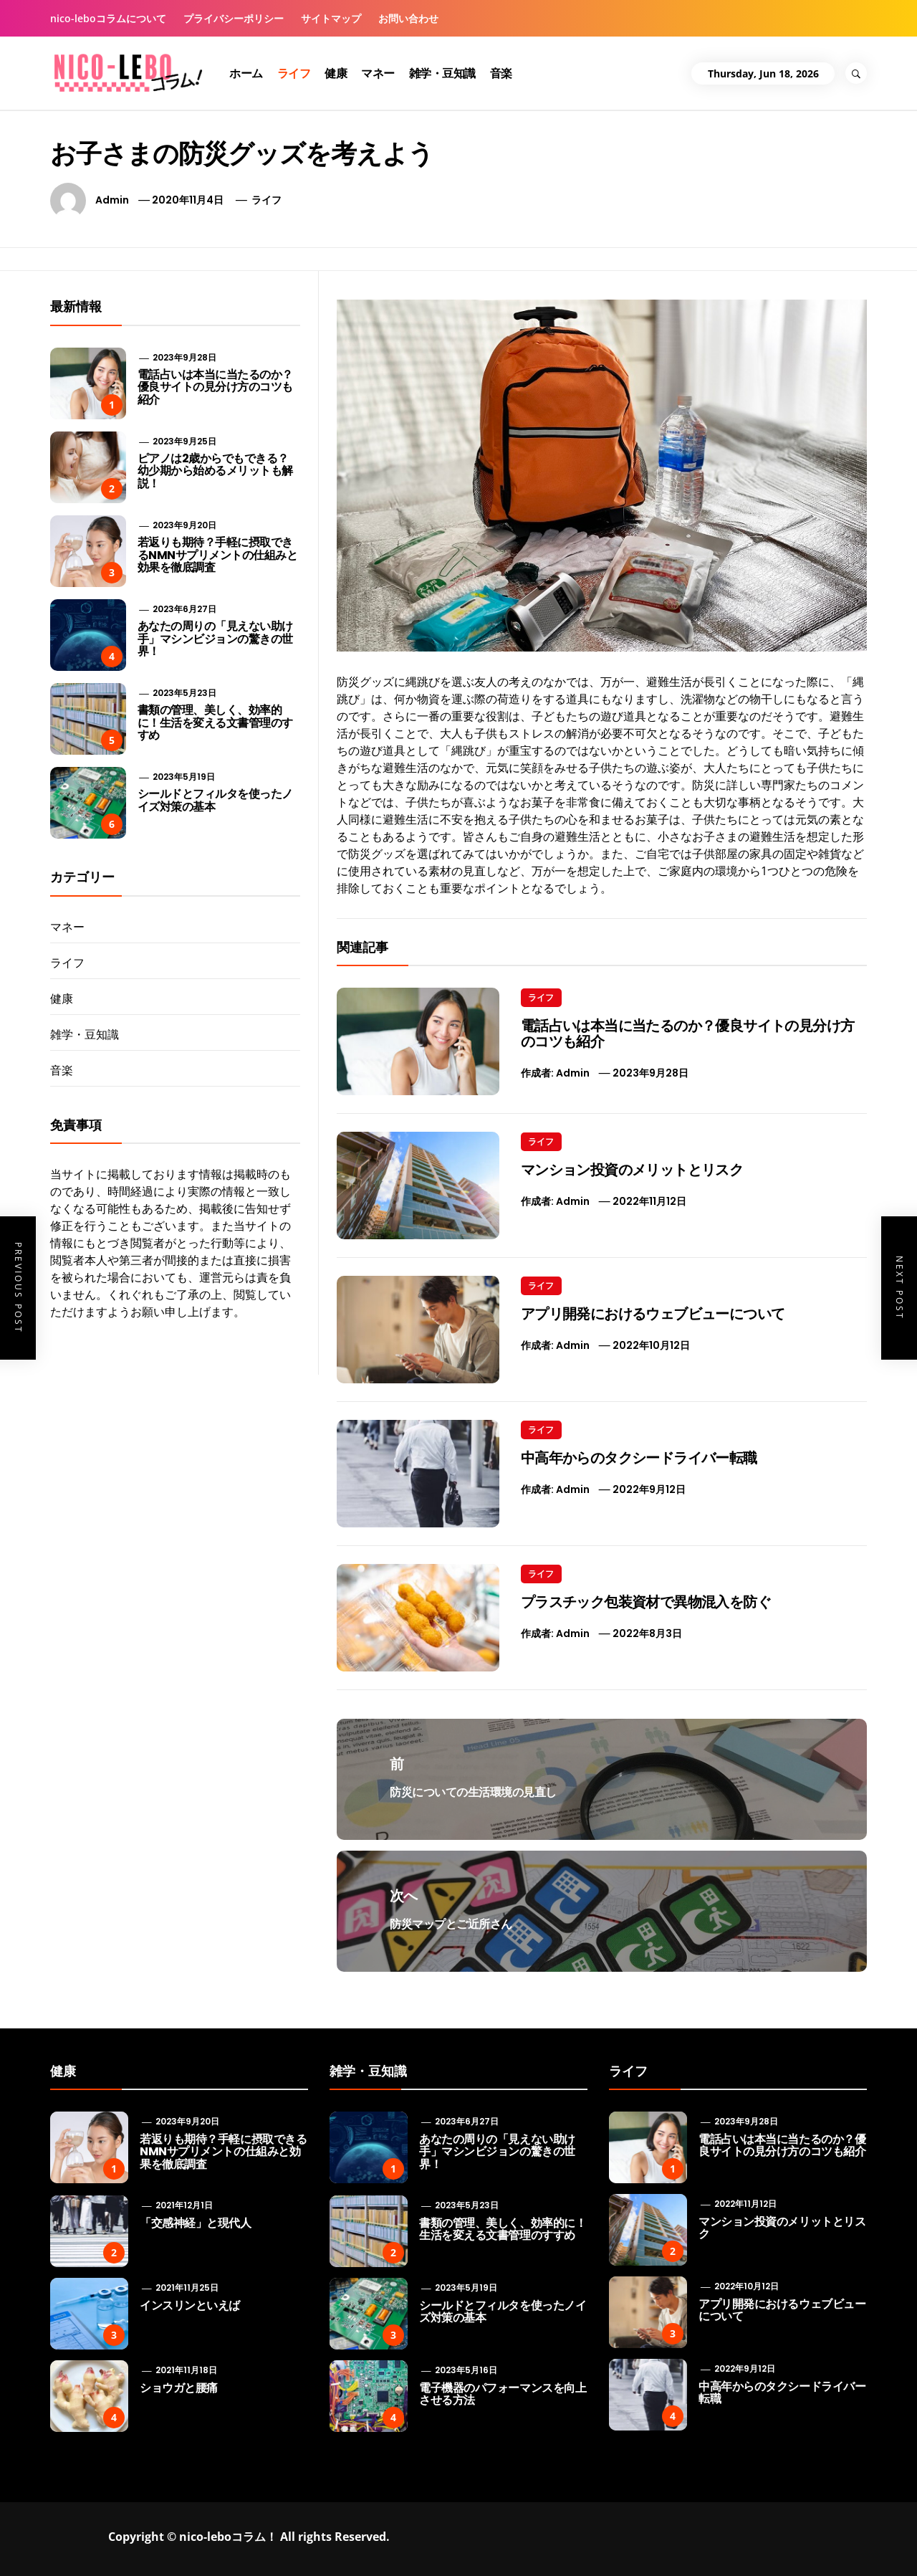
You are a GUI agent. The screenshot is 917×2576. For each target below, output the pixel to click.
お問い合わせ (408, 18)
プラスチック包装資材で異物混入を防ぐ (646, 1602)
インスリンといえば (190, 2305)
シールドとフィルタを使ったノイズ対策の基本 (215, 800)
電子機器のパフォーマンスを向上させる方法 (502, 2394)
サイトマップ (331, 18)
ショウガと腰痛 (179, 2388)
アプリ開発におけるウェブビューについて (653, 1314)
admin (112, 200)
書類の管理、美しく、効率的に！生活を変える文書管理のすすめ (215, 722)
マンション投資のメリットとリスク (632, 1170)
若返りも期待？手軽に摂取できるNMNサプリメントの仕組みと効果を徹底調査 (218, 555)
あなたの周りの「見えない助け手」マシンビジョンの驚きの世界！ (215, 638)
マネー (378, 73)
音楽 (501, 73)
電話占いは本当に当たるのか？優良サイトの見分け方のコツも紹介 (688, 1033)
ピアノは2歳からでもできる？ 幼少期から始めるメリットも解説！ (215, 471)
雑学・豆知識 (442, 73)
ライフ (294, 73)
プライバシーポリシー (233, 18)
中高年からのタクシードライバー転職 (639, 1458)
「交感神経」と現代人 (195, 2223)
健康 (336, 73)
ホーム (246, 73)
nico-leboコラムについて (108, 18)
